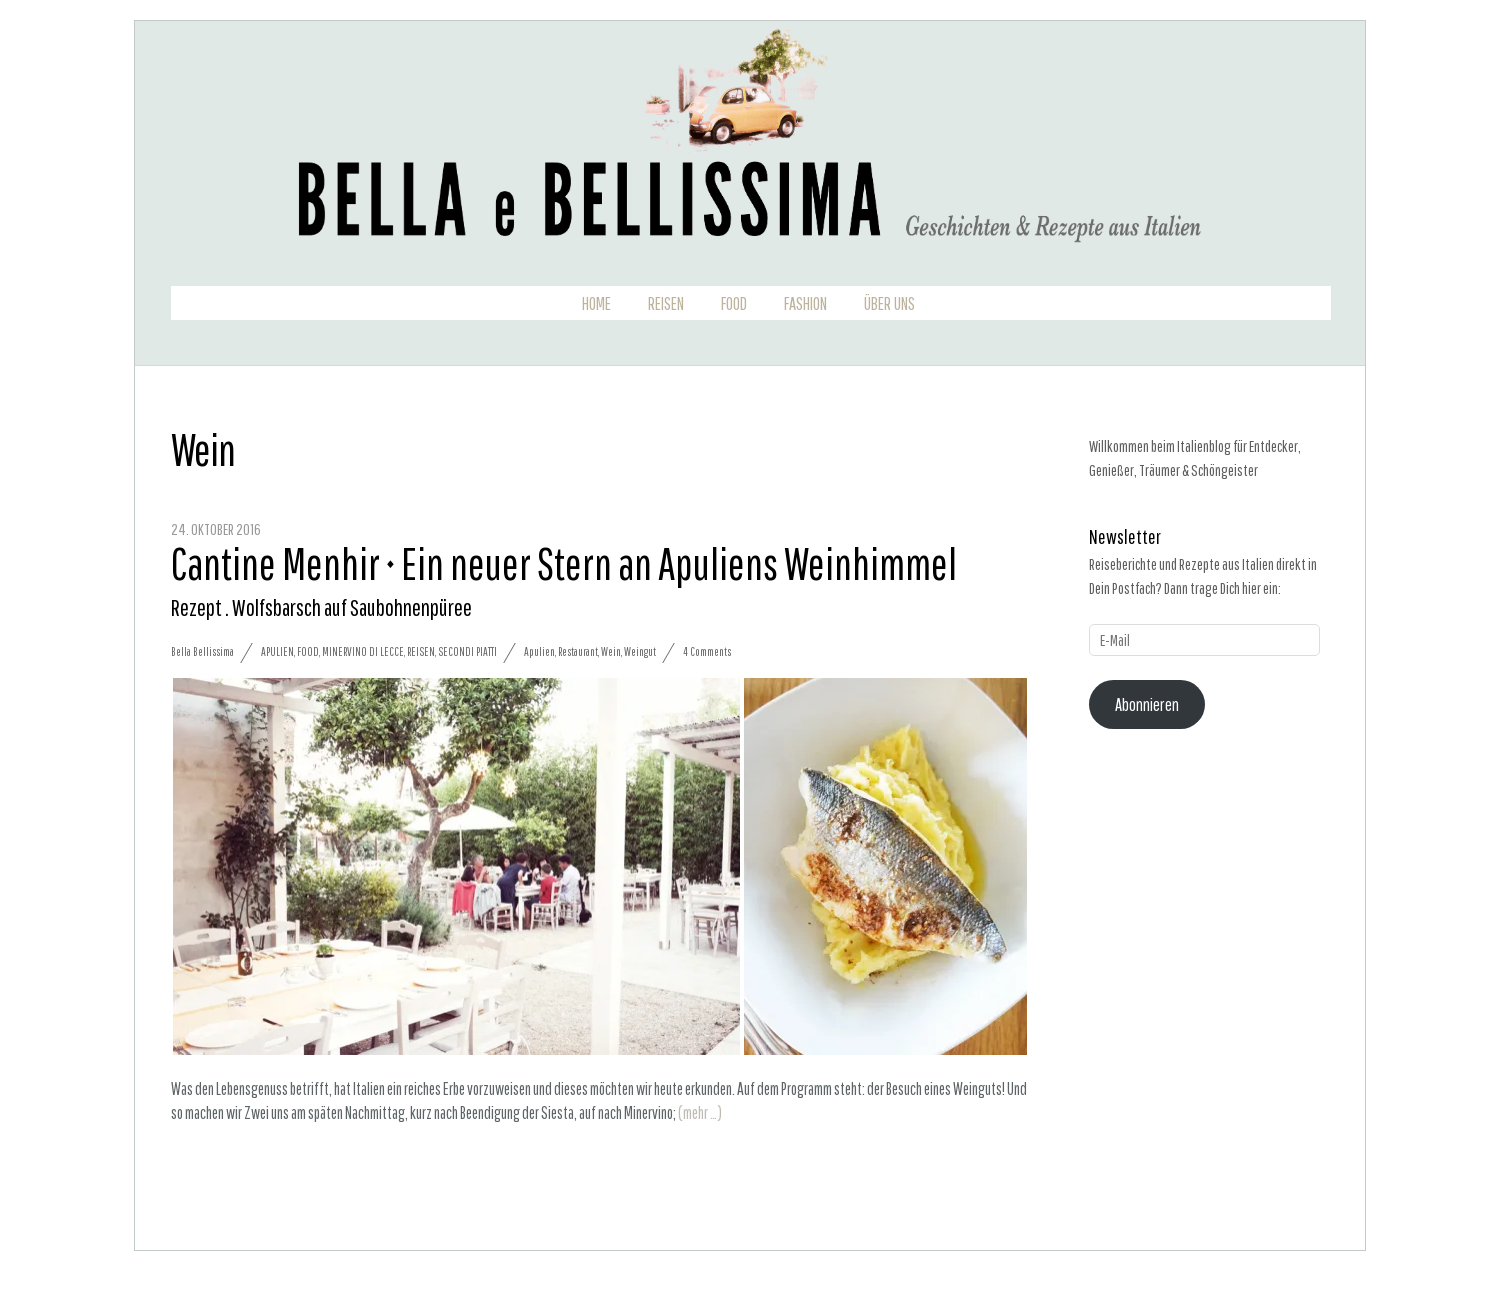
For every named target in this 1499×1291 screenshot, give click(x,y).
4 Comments (707, 651)
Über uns (889, 304)
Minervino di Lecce (363, 651)
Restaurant (578, 651)
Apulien (277, 651)
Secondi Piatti (467, 651)
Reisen (666, 304)
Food (734, 304)
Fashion (805, 304)
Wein (611, 651)
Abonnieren (1147, 704)
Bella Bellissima (202, 651)
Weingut (640, 651)
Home (596, 304)
